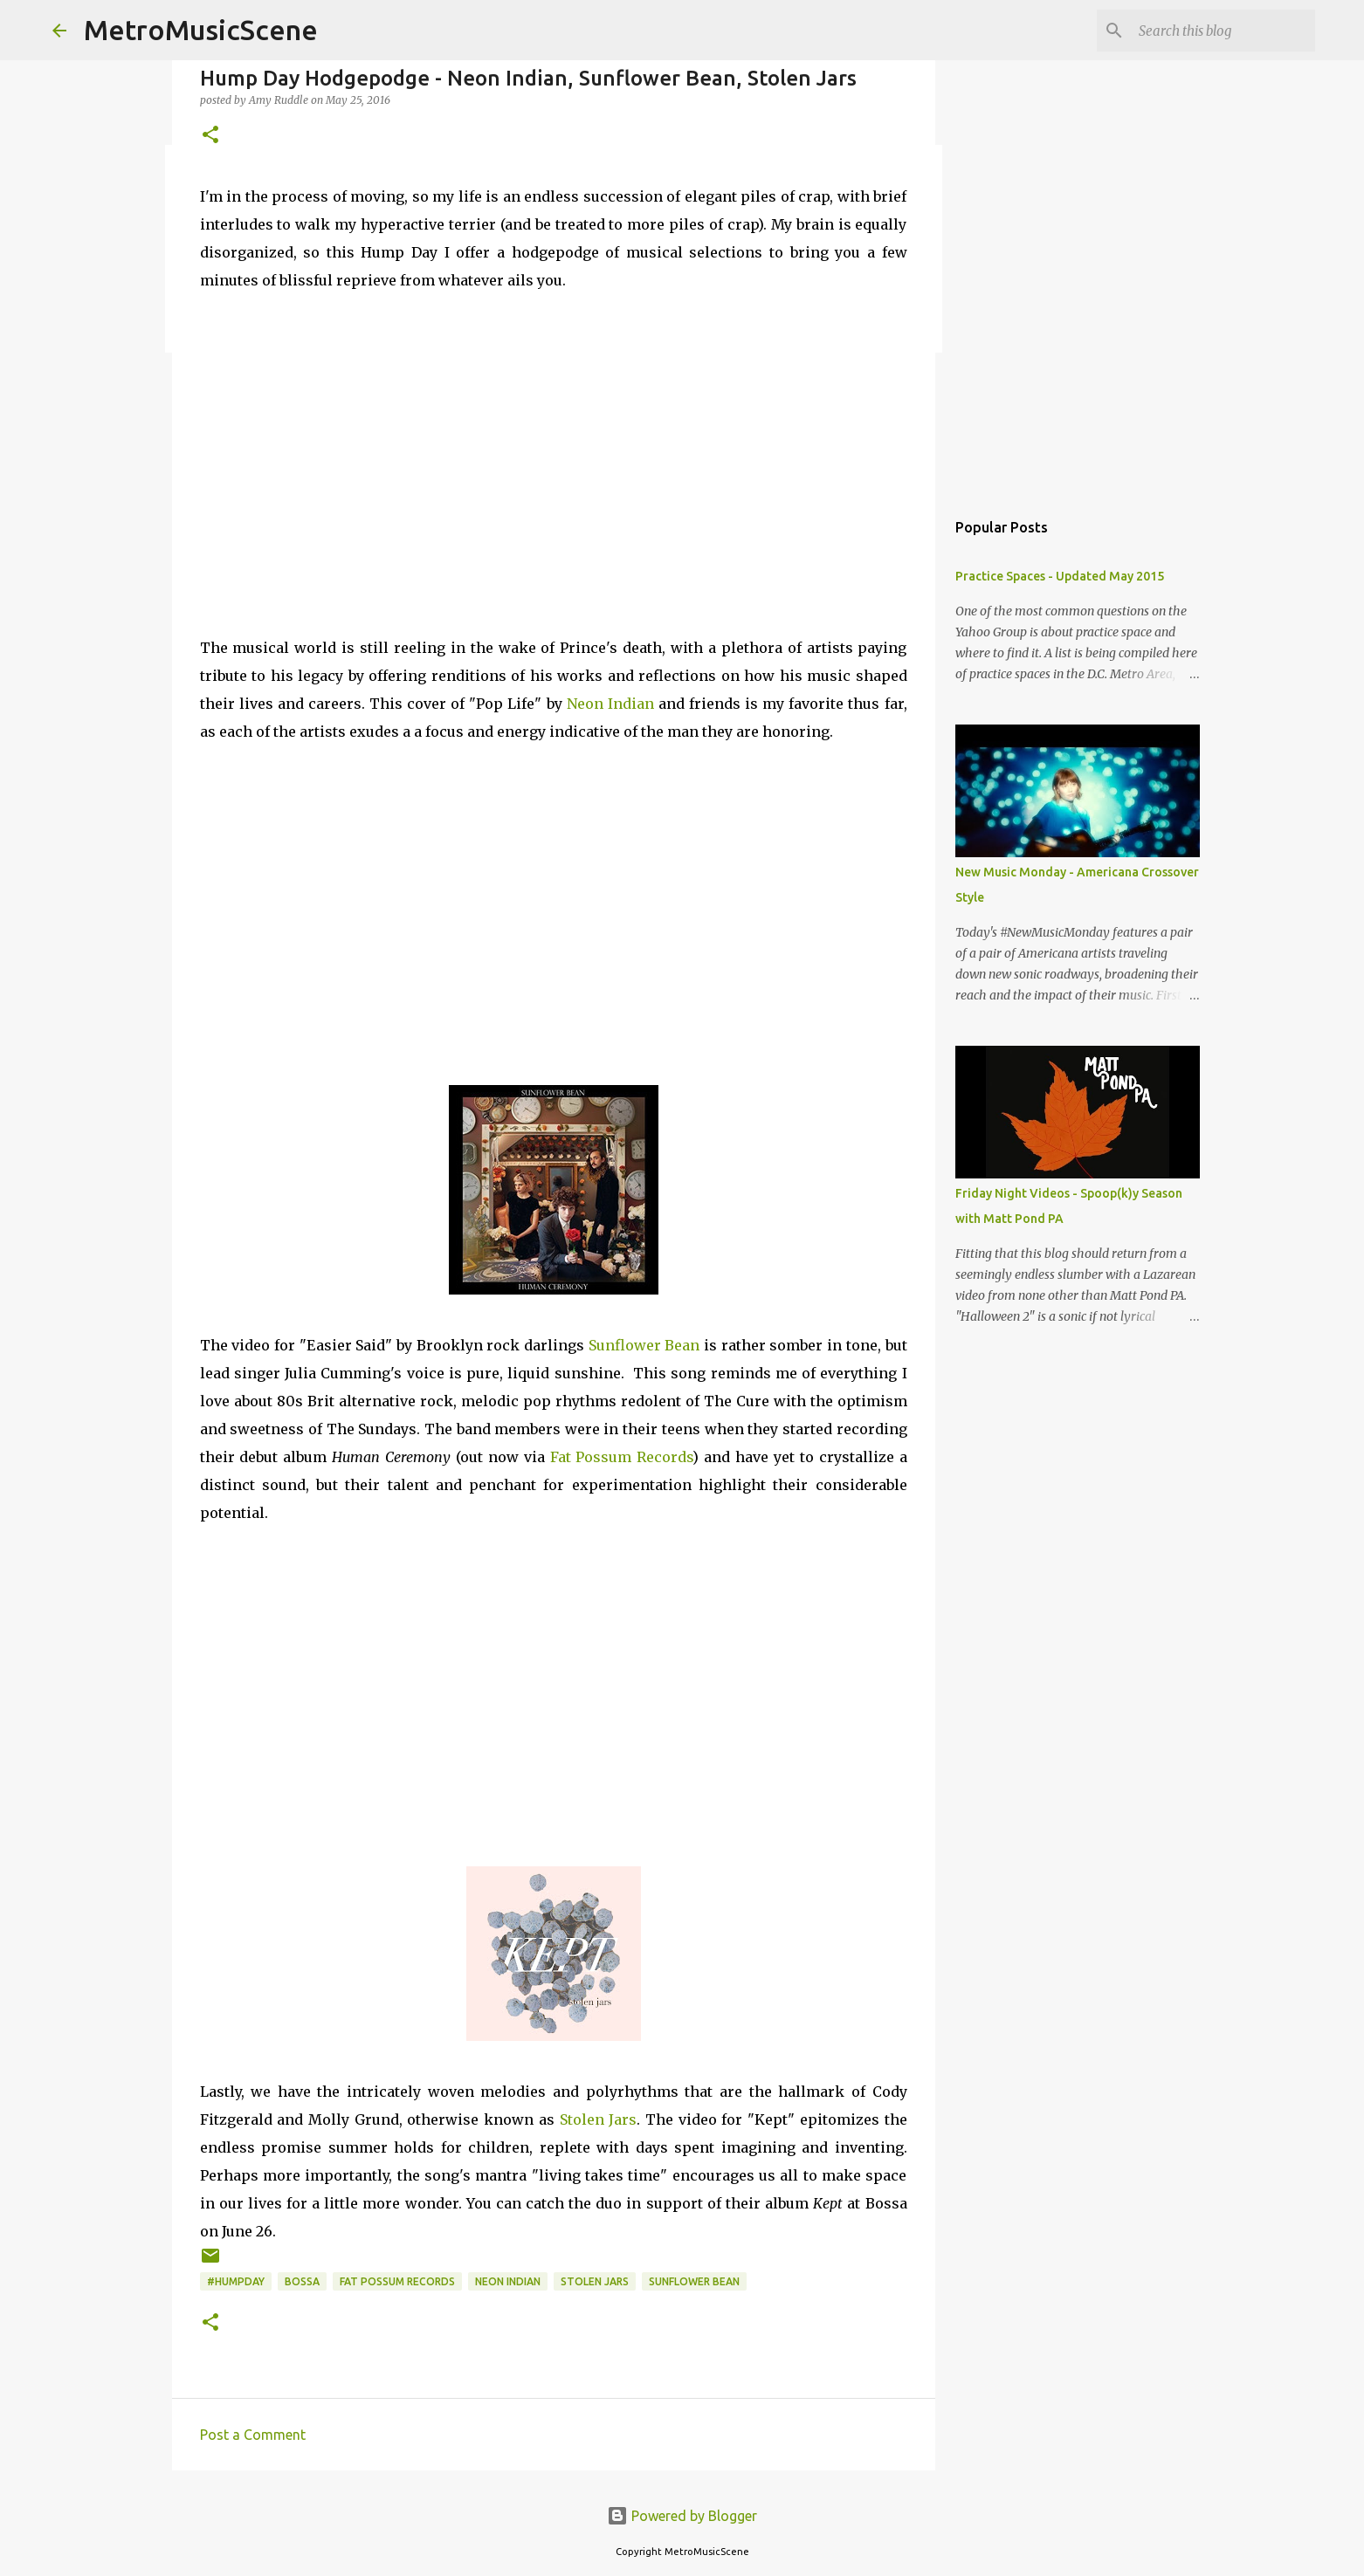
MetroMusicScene (201, 29)
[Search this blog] (1223, 31)
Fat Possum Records (621, 1457)
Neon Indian (610, 703)
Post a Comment (253, 2434)
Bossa (302, 2281)
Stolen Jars (598, 2119)
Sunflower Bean (644, 1345)
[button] (210, 136)
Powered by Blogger (682, 2516)
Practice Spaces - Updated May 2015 (1059, 576)
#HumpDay (236, 2281)
